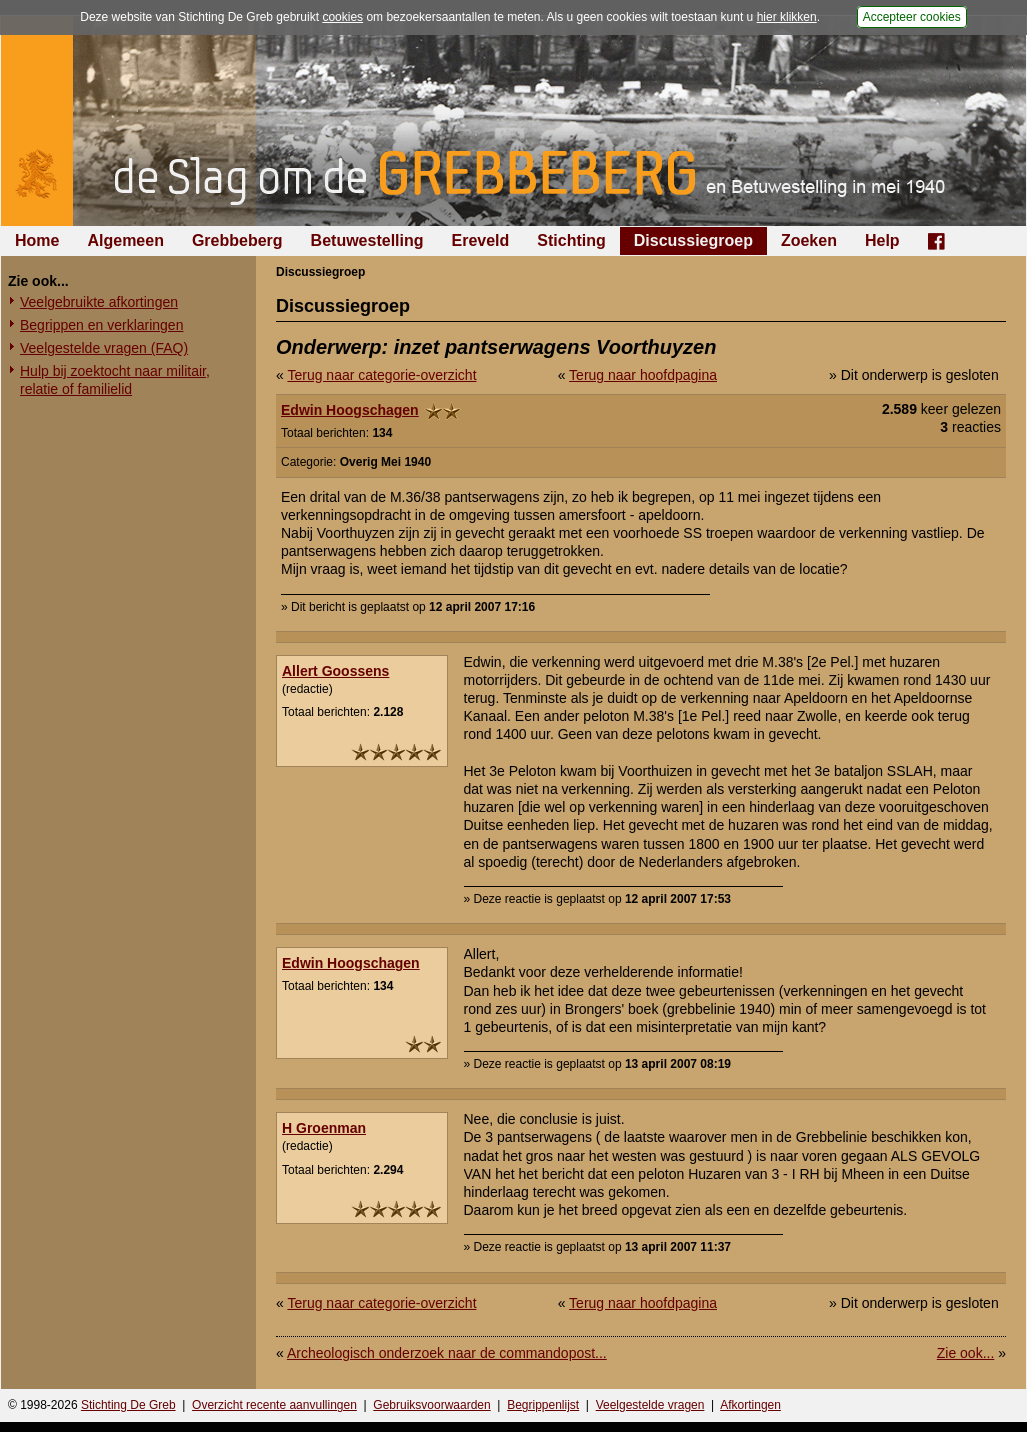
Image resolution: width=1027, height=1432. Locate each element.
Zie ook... (966, 1353)
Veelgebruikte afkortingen (99, 302)
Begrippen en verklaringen (101, 325)
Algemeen (125, 240)
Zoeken (809, 240)
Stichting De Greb (128, 1405)
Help (882, 240)
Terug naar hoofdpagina (643, 375)
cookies (342, 17)
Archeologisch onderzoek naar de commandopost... (447, 1353)
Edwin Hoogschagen (350, 410)
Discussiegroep (693, 240)
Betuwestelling (367, 240)
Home (37, 240)
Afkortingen (750, 1405)
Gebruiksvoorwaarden (431, 1405)
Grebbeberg (237, 240)
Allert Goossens (335, 671)
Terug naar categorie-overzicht (381, 375)
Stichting (571, 240)
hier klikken (787, 17)
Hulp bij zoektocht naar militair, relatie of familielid (115, 380)
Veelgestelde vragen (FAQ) (104, 348)
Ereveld (481, 240)
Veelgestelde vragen (650, 1405)
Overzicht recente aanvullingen (274, 1405)
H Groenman (324, 1128)
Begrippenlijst (543, 1405)
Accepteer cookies (912, 17)
